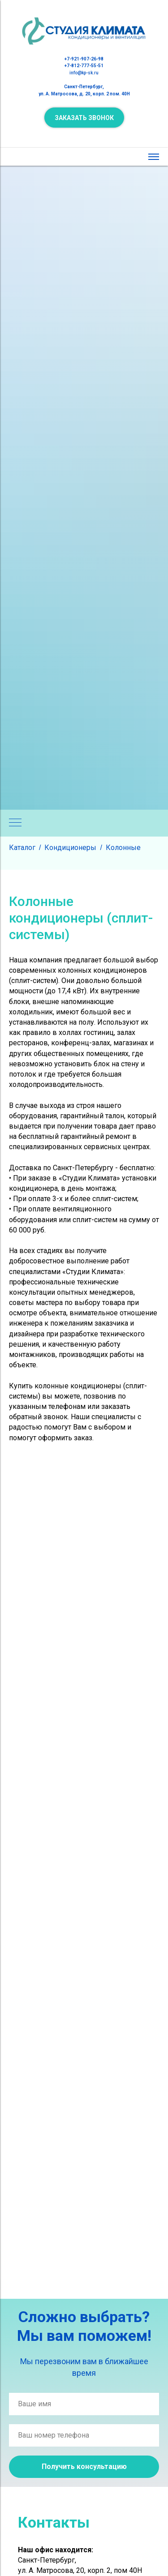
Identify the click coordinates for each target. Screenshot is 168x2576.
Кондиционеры (70, 847)
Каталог (22, 847)
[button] (84, 117)
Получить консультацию (84, 2466)
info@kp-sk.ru (84, 72)
